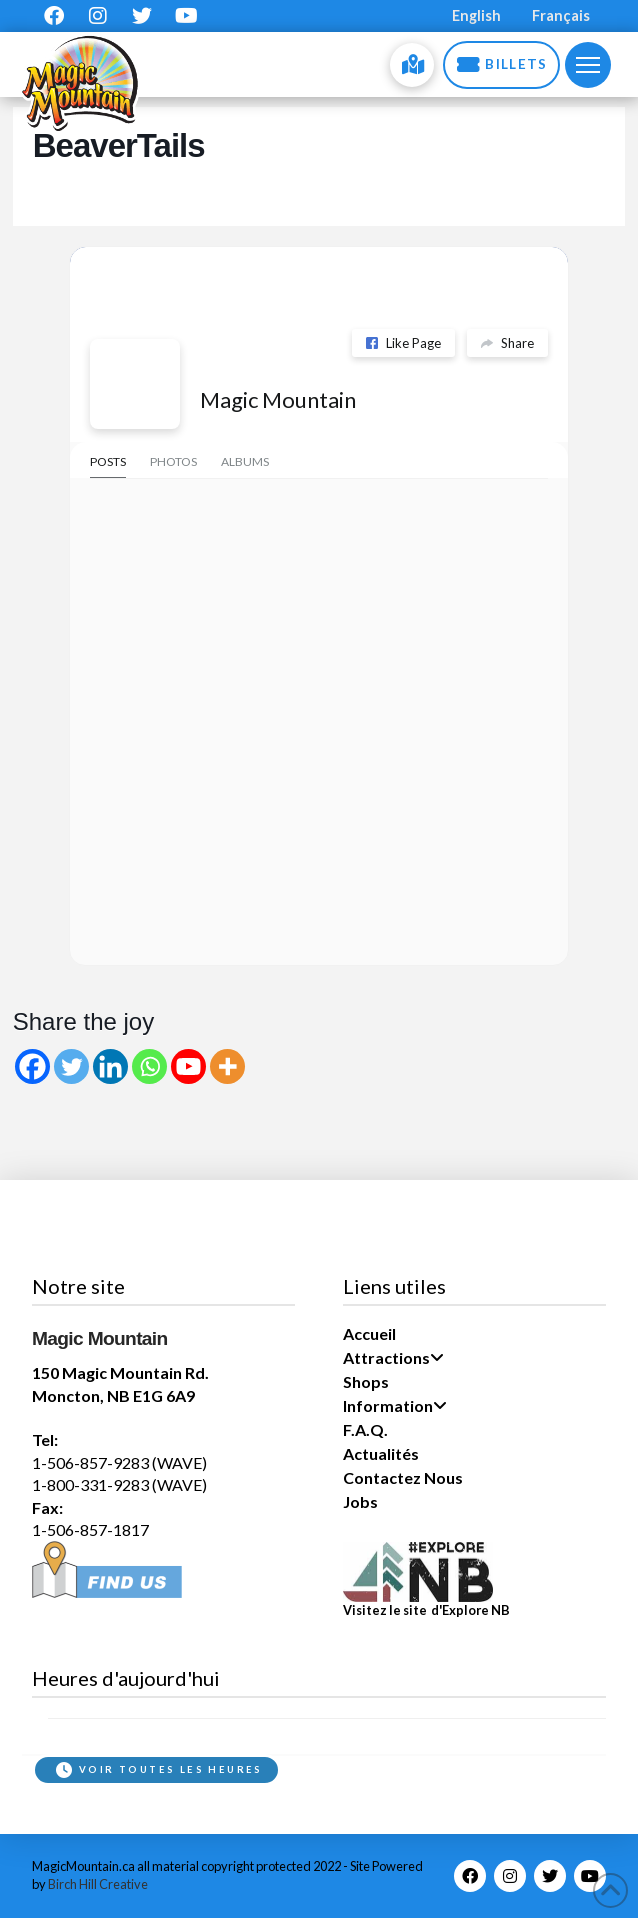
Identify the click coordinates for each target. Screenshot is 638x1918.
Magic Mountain (278, 399)
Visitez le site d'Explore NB (426, 1610)
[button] (588, 65)
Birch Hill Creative (98, 1884)
